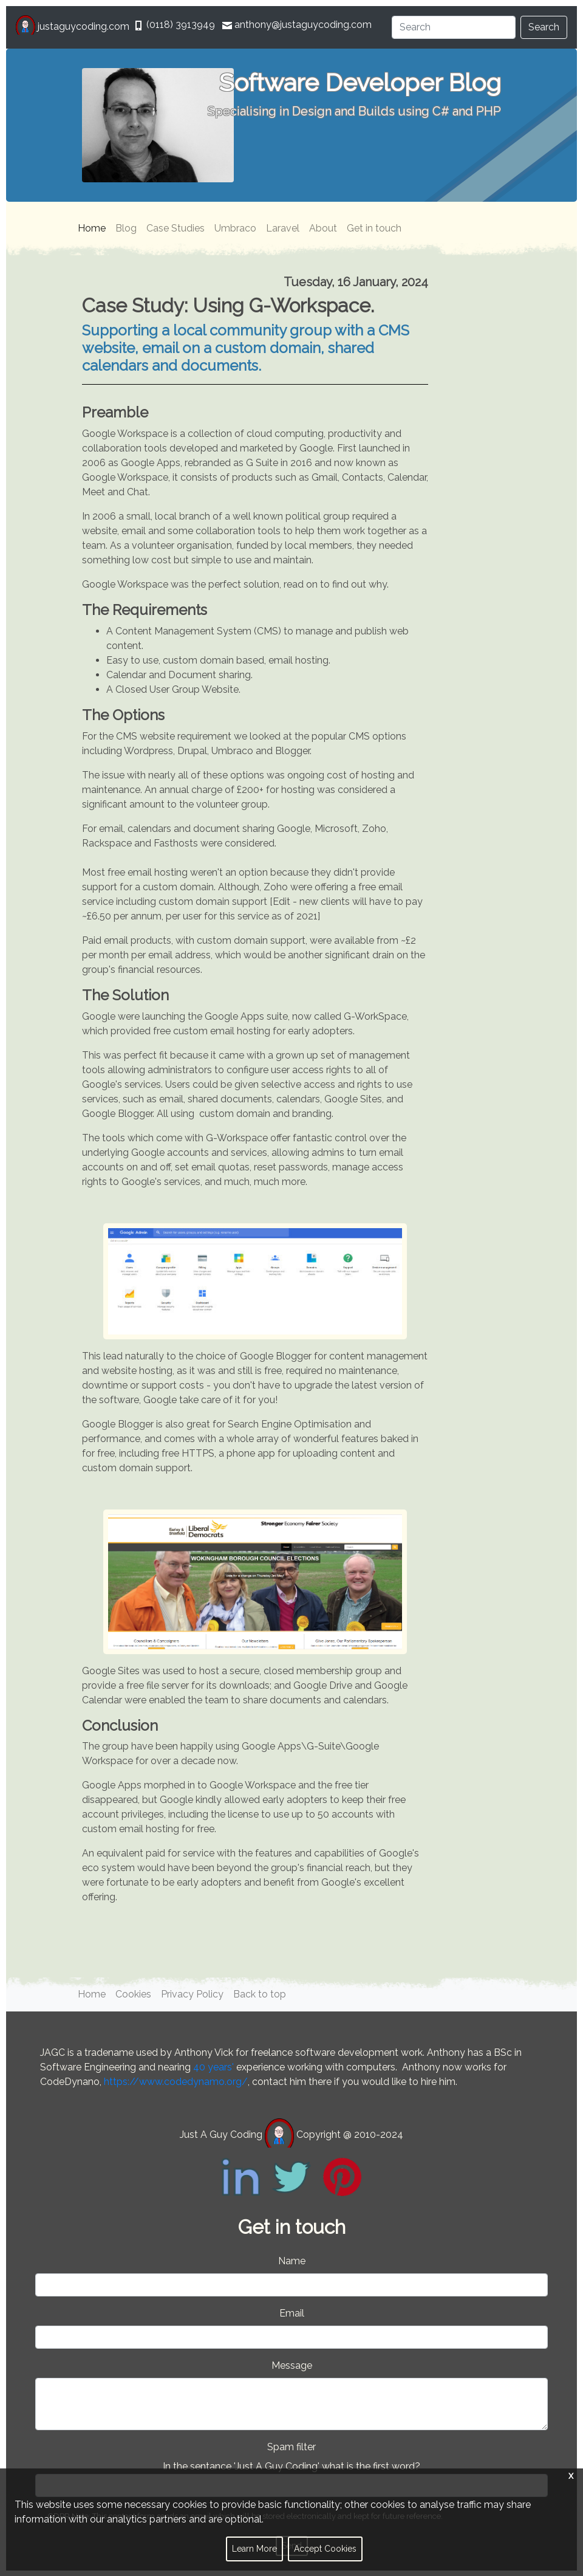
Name (291, 2261)
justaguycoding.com (74, 26)
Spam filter (291, 2447)
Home (92, 228)
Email (291, 2313)
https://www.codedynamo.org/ (176, 2081)
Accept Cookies (325, 2549)
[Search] (454, 27)
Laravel (282, 228)
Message (291, 2365)
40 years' (213, 2067)
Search (543, 27)
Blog (126, 228)
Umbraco (235, 228)
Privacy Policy (192, 1994)
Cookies (133, 1994)
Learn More (254, 2549)
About (323, 228)
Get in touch (374, 228)
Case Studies (175, 228)
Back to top (259, 1994)
